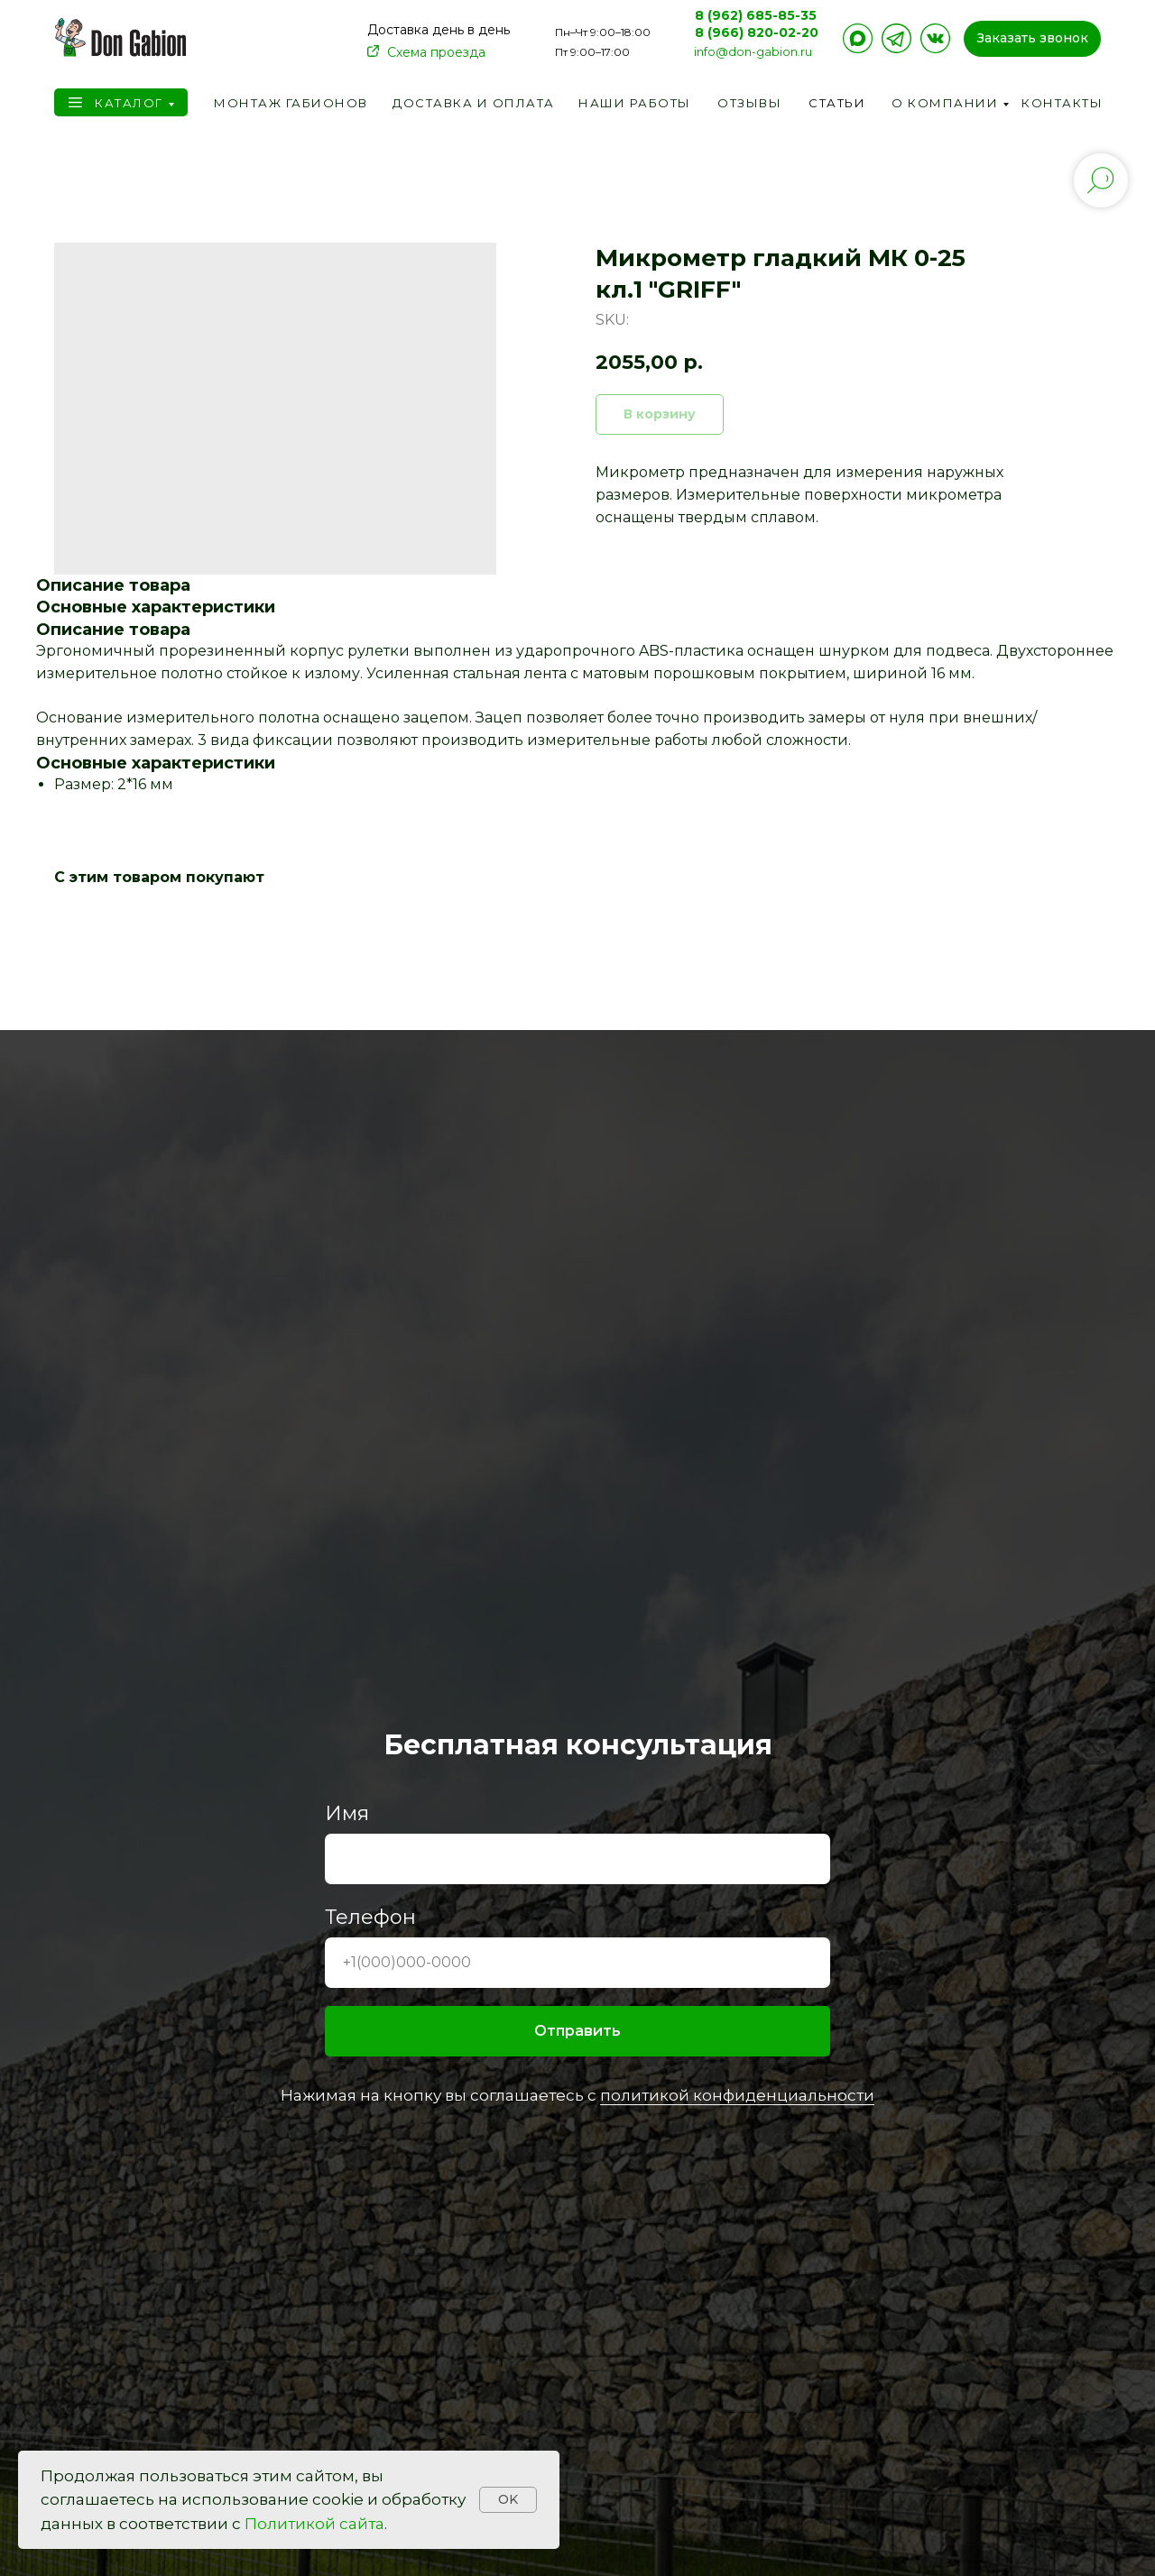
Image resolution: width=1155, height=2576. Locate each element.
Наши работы (634, 103)
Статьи (836, 103)
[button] (1032, 39)
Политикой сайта (314, 2524)
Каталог (129, 103)
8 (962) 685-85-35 (756, 15)
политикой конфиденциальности (737, 2095)
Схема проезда (436, 52)
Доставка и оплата (474, 103)
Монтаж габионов (291, 103)
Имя (347, 1813)
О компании (945, 103)
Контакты (1062, 103)
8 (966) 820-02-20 (756, 32)
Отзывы (749, 103)
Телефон (370, 1917)
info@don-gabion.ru (753, 51)
